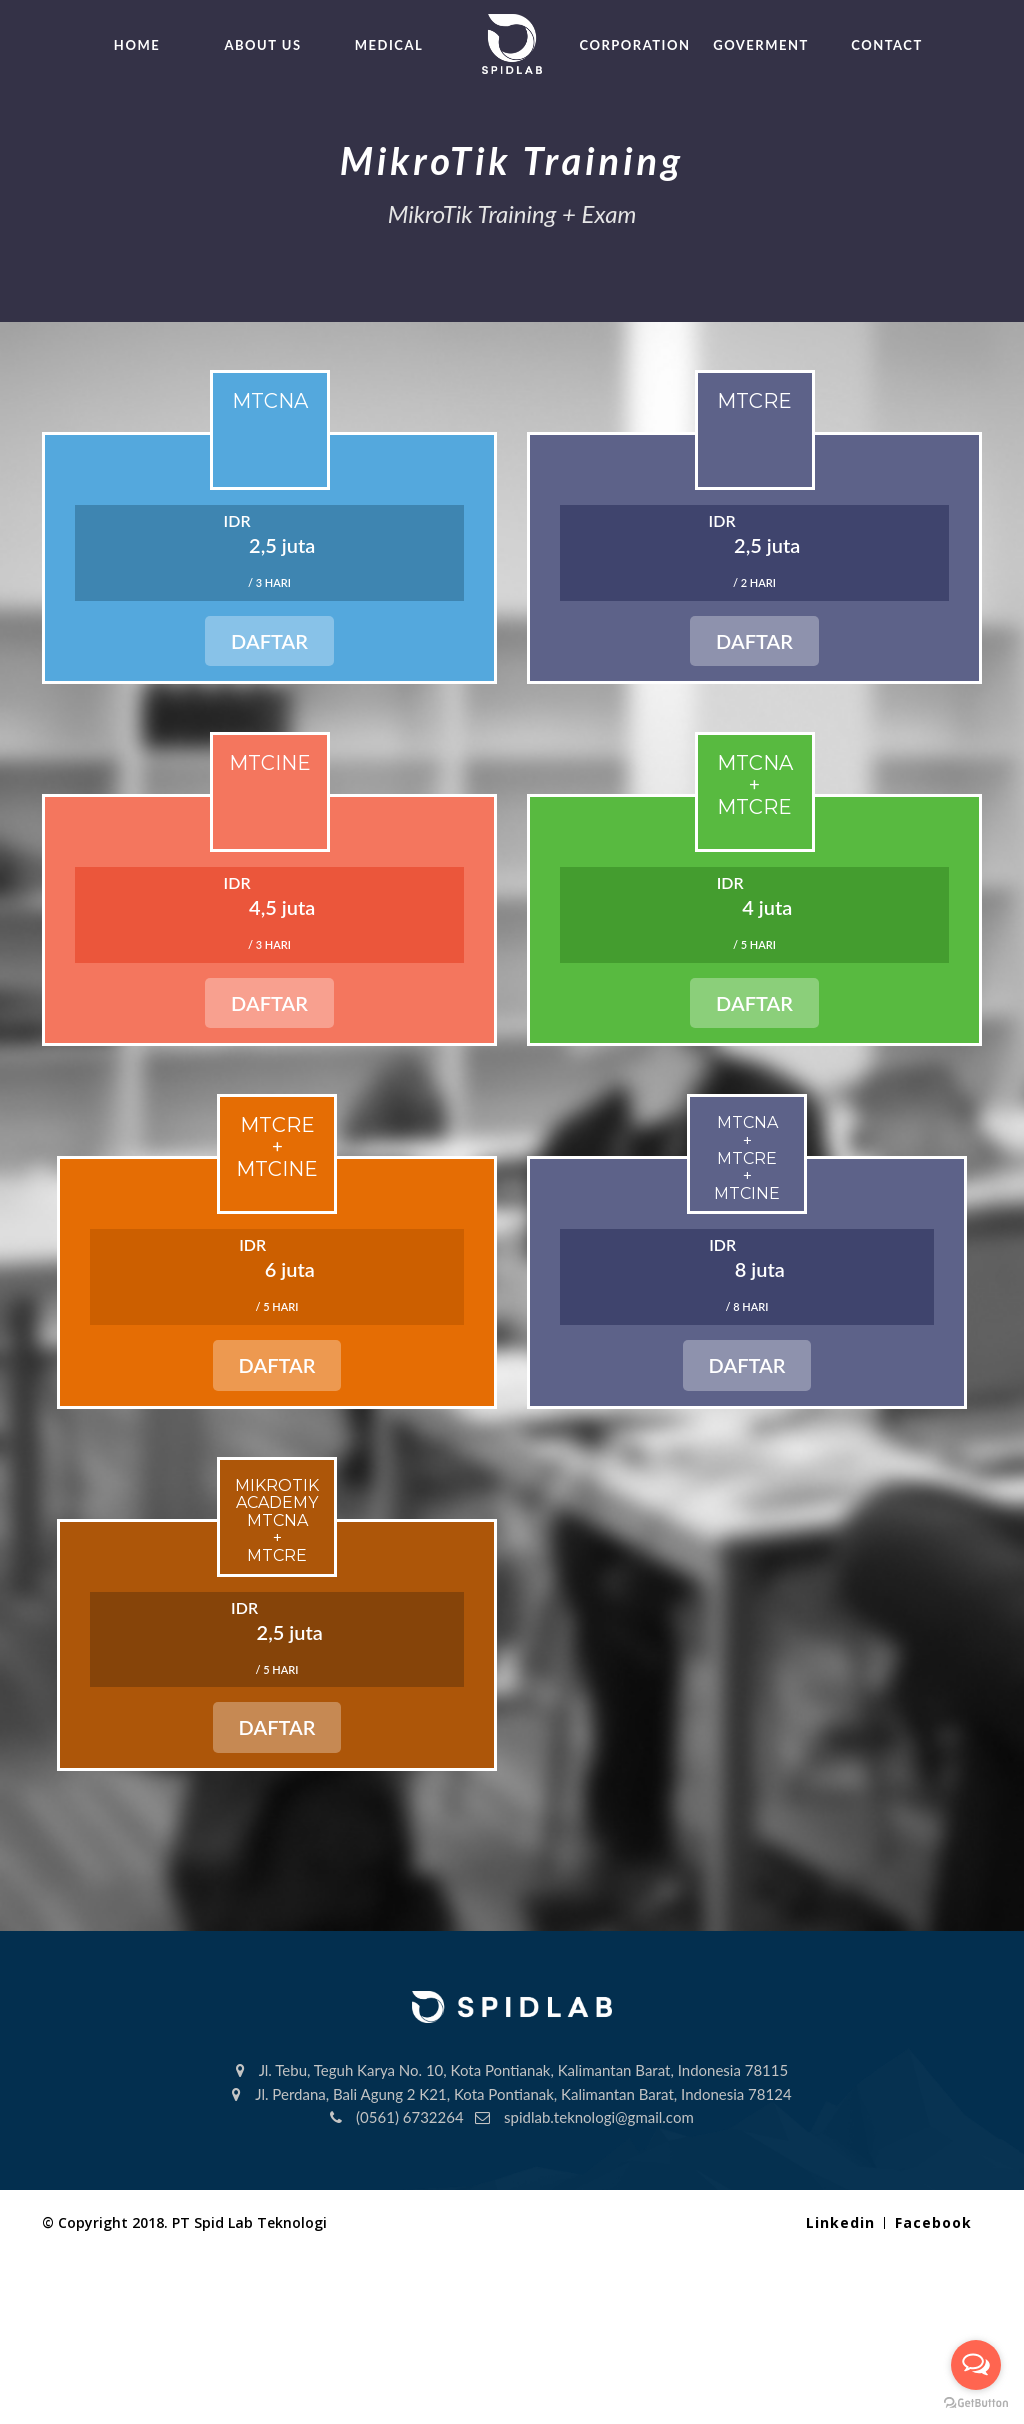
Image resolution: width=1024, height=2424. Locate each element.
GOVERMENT (761, 45)
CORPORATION (635, 45)
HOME (137, 45)
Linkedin (840, 2222)
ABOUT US (262, 45)
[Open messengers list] (976, 2365)
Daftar (269, 641)
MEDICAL (389, 45)
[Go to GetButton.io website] (976, 2403)
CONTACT (886, 45)
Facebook (933, 2222)
